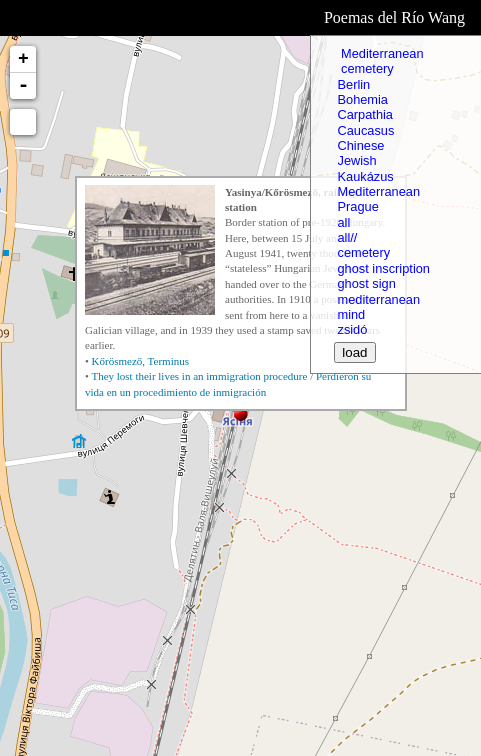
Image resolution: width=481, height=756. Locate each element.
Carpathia (365, 114)
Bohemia (362, 99)
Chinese (360, 145)
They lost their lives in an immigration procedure (199, 376)
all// (347, 237)
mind (351, 314)
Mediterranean (380, 53)
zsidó (352, 329)
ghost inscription (383, 268)
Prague (357, 206)
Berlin (353, 84)
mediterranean (378, 299)
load (354, 352)
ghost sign (366, 283)
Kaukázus (365, 176)
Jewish (356, 160)
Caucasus (365, 130)
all (343, 222)
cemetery (365, 68)
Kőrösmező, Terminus (140, 361)
